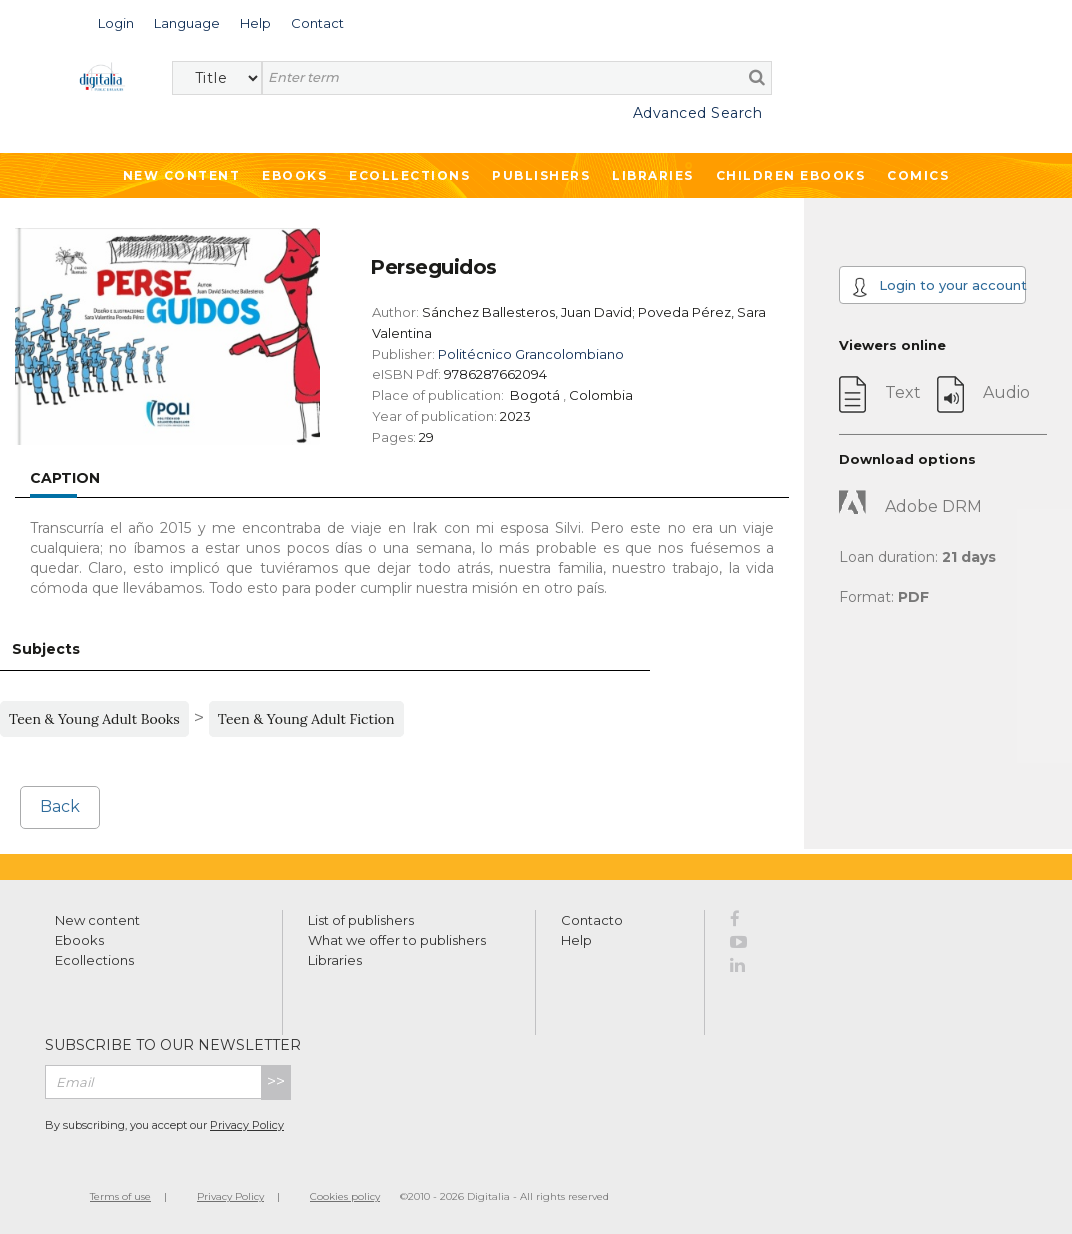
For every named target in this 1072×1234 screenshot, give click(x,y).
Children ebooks (791, 175)
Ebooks (294, 175)
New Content (182, 175)
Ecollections (409, 175)
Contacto (592, 920)
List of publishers (361, 920)
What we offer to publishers (397, 940)
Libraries (653, 175)
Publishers (541, 175)
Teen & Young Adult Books (94, 719)
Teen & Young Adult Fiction (306, 719)
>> (276, 1081)
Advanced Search (698, 113)
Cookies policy (345, 1196)
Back (60, 806)
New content (97, 920)
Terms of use (120, 1196)
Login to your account (939, 287)
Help (576, 940)
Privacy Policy (247, 1125)
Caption (65, 478)
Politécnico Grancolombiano (531, 354)
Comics (918, 175)
